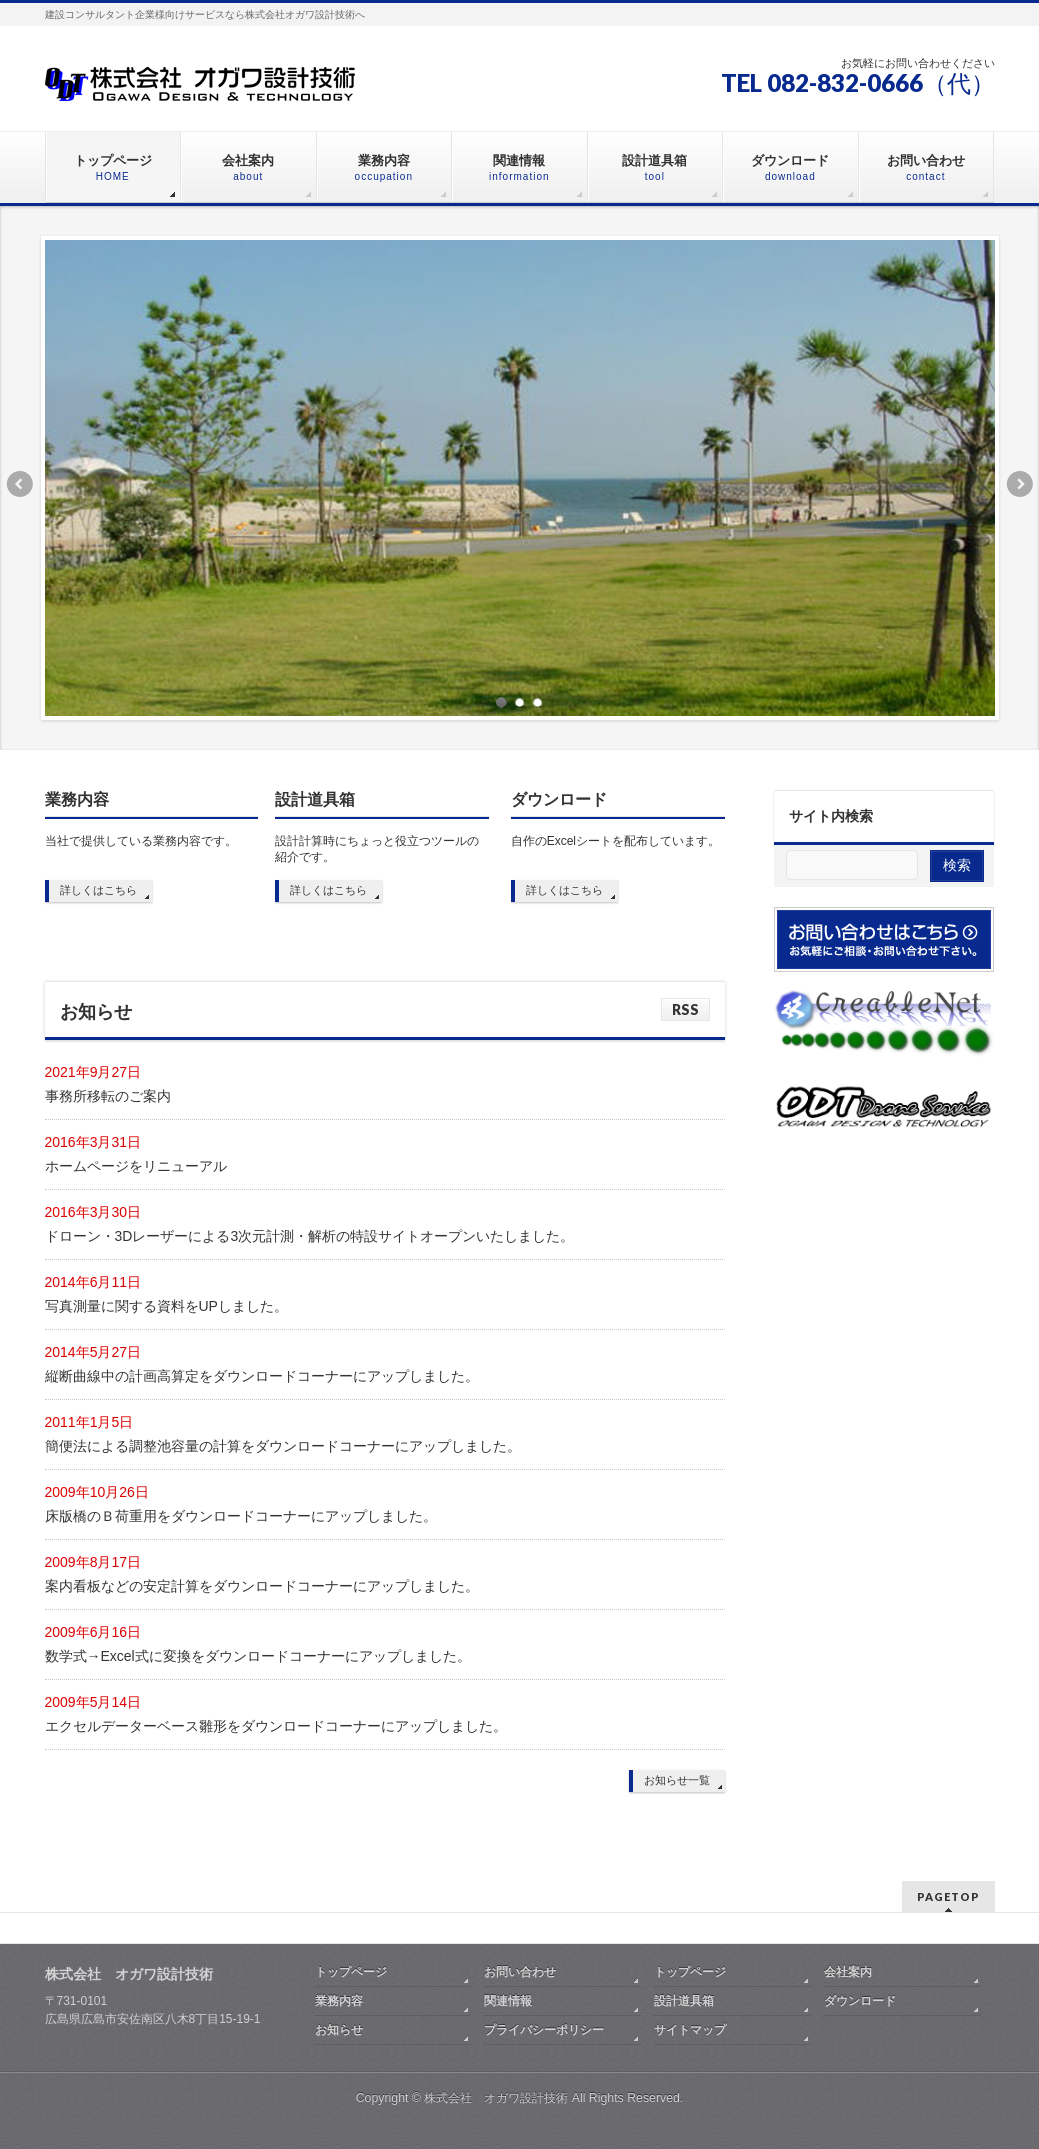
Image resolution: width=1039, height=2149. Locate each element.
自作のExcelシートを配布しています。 (615, 841)
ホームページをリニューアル (136, 1166)
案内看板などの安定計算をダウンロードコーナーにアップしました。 (262, 1586)
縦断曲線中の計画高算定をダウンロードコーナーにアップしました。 (262, 1376)
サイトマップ (690, 2030)
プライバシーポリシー (544, 2030)
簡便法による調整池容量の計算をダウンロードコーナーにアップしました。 (283, 1446)
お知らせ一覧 (677, 1780)
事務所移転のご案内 (108, 1096)
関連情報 (508, 2001)
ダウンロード (559, 799)
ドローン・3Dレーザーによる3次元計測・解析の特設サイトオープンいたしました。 (310, 1236)
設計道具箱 (315, 799)
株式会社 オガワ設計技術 (496, 2098)
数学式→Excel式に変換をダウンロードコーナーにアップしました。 (258, 1656)
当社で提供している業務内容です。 (141, 841)
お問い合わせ (520, 1972)
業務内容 (77, 799)
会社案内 (848, 1972)
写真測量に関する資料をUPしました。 (166, 1306)
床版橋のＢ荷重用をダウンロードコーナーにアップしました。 (241, 1516)
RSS (685, 1009)
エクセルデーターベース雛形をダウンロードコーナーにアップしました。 (276, 1726)
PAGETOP (948, 1896)
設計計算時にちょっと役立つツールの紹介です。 (377, 849)
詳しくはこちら (98, 890)
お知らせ (339, 2030)
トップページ (351, 1972)
